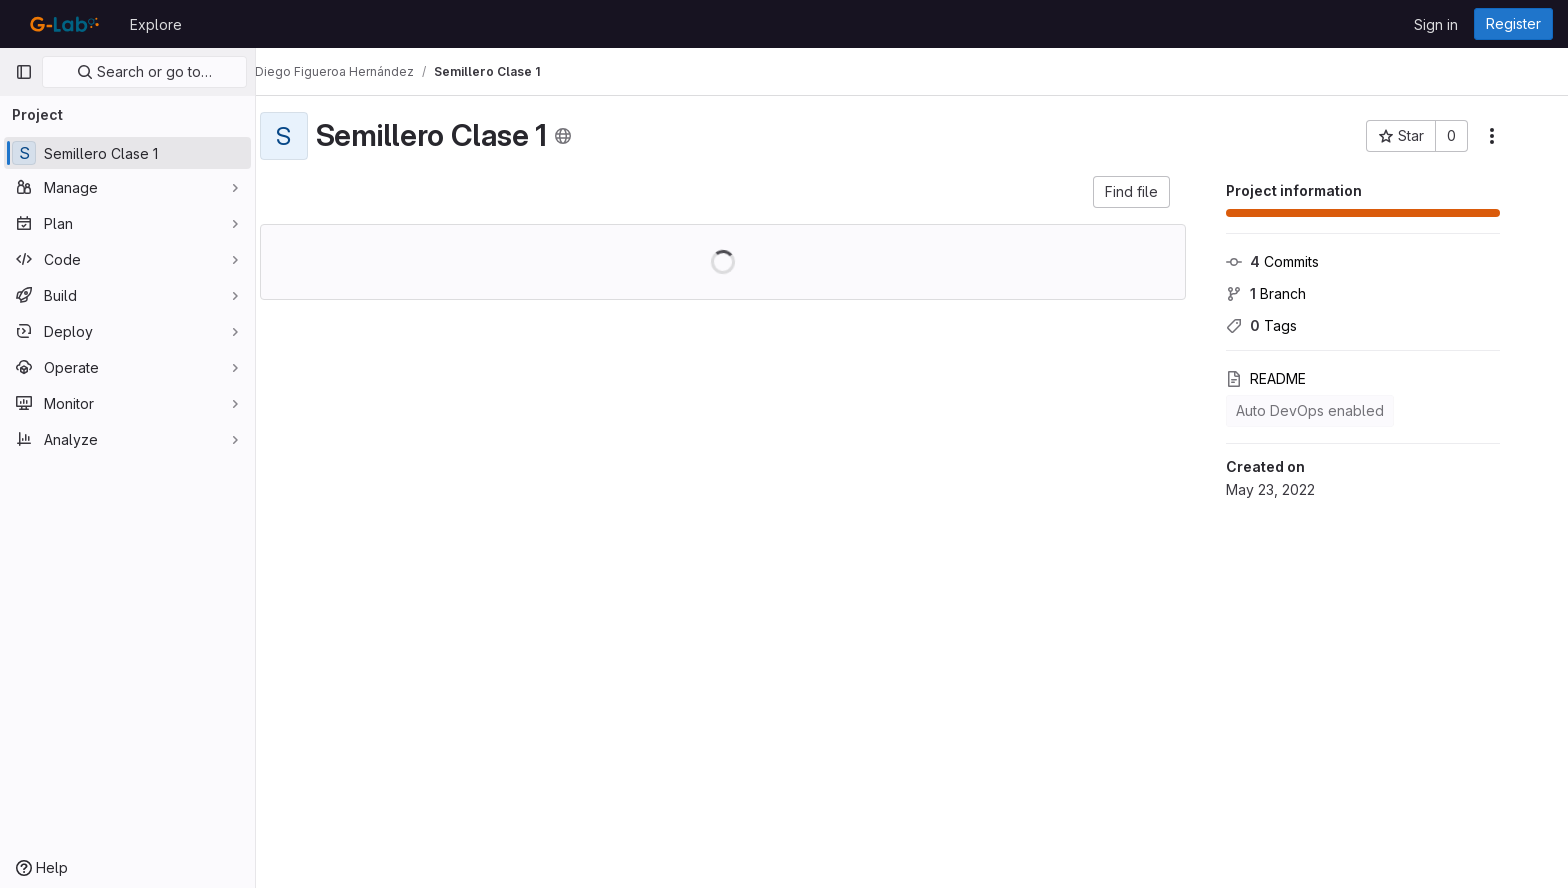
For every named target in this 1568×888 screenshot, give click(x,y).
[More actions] (1520, 136)
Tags (1289, 325)
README (1294, 378)
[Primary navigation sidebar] (24, 72)
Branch (1294, 293)
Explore (156, 24)
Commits (1300, 261)
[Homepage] (62, 24)
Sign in (1436, 24)
